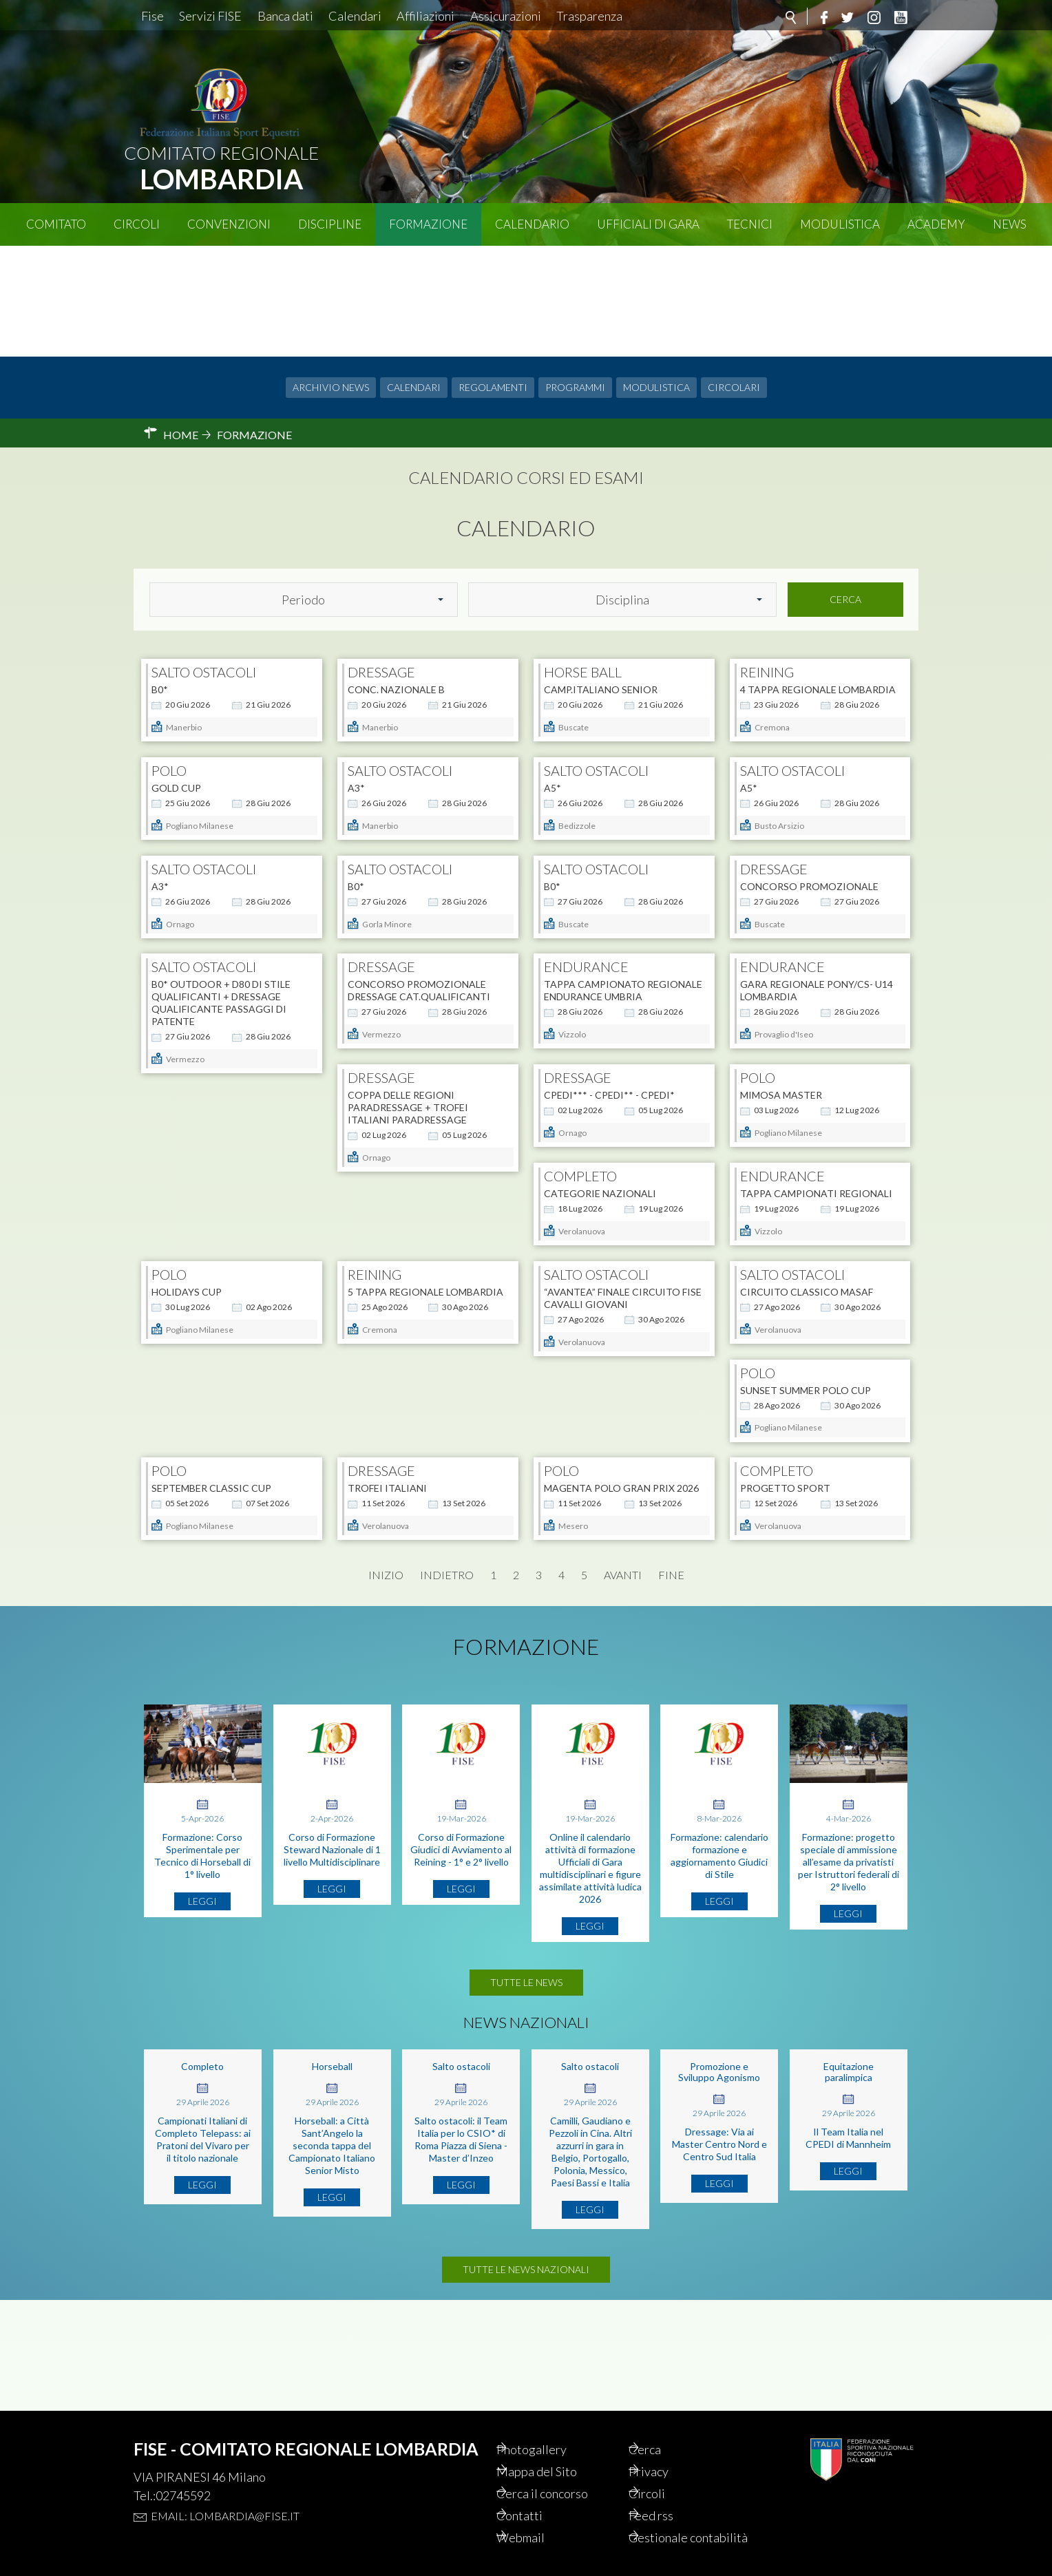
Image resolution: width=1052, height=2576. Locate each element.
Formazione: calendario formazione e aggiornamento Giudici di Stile (719, 1932)
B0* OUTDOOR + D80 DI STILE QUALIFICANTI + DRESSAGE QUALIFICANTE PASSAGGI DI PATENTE (221, 1004)
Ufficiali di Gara (648, 224)
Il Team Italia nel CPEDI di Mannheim (848, 2214)
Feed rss (670, 2497)
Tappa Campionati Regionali (227, 1256)
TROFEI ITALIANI (779, 1391)
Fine (671, 1651)
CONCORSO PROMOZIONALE (809, 850)
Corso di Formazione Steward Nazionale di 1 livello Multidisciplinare (332, 1926)
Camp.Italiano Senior (601, 578)
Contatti (538, 2497)
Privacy (667, 2450)
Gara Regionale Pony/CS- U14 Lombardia (816, 992)
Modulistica (840, 224)
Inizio (385, 1651)
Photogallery (551, 2426)
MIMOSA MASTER (585, 1121)
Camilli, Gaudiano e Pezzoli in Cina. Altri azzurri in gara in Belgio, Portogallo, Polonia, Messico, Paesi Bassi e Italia (590, 2228)
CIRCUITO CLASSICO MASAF (217, 1391)
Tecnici (749, 224)
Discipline (329, 224)
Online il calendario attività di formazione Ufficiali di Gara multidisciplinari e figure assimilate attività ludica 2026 (590, 1944)
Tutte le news (526, 2059)
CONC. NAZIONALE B (396, 578)
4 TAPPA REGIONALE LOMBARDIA (818, 578)
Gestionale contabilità (677, 2528)
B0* (159, 578)
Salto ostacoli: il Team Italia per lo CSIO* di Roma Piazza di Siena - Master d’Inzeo (460, 2215)
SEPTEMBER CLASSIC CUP (604, 1391)
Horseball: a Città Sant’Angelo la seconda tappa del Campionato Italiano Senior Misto (331, 2221)
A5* (552, 714)
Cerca (845, 488)
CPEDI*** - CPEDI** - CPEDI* (413, 1121)
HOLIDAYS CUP (383, 1256)
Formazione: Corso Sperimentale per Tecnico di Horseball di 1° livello (202, 1932)
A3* (356, 714)
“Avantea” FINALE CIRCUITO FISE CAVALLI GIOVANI (819, 1262)
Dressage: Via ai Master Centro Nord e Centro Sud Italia (719, 2220)
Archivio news (331, 276)
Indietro (447, 1651)
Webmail (540, 2520)
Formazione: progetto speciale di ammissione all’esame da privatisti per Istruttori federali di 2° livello (848, 1938)
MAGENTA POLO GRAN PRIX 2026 (228, 1527)
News (1010, 224)
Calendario (532, 224)
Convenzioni (229, 224)
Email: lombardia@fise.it (225, 2492)
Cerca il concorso (564, 2473)
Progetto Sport (393, 1527)
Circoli (137, 224)
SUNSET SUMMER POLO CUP (413, 1391)
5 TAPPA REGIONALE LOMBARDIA (621, 1256)
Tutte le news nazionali (526, 2357)
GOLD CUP (176, 714)
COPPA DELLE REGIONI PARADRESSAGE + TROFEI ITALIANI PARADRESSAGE (211, 1133)
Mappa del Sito (557, 2450)
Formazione (428, 224)
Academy (936, 224)
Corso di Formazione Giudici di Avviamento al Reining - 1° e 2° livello (461, 1926)
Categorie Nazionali (796, 1121)
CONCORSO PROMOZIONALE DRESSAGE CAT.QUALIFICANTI (419, 992)
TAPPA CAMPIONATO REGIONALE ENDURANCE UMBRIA (623, 992)
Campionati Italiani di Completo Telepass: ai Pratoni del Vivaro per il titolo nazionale (203, 2215)
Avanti (623, 1651)
